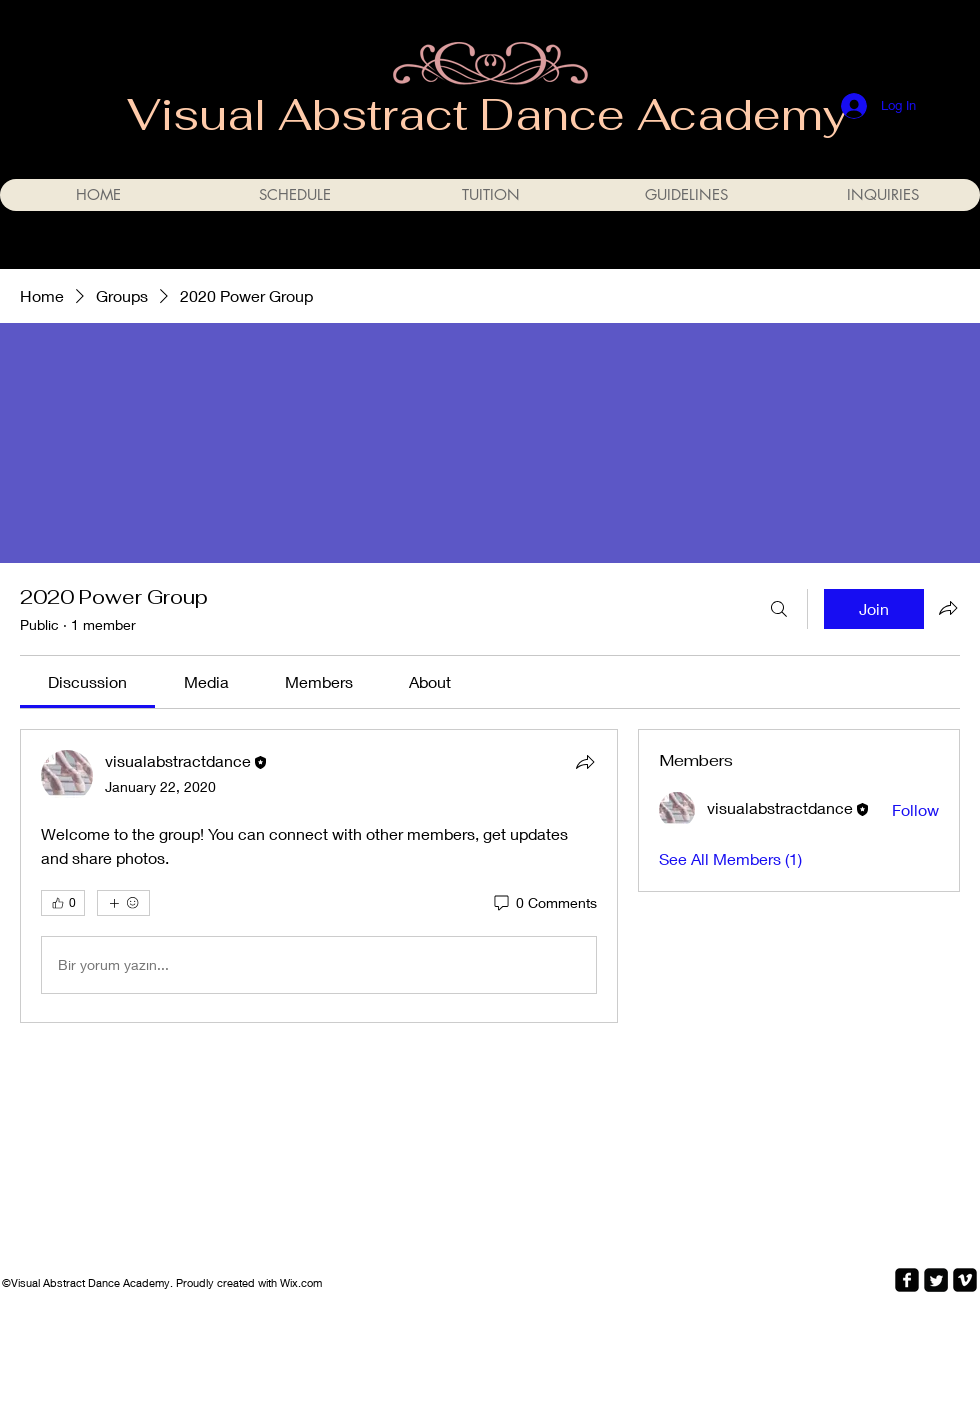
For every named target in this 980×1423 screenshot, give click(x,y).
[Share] (585, 762)
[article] (319, 876)
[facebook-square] (907, 1280)
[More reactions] (123, 903)
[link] (87, 681)
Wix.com (301, 1282)
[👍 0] (63, 903)
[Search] (779, 609)
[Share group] (948, 608)
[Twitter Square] (936, 1280)
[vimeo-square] (965, 1280)
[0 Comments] (544, 903)
